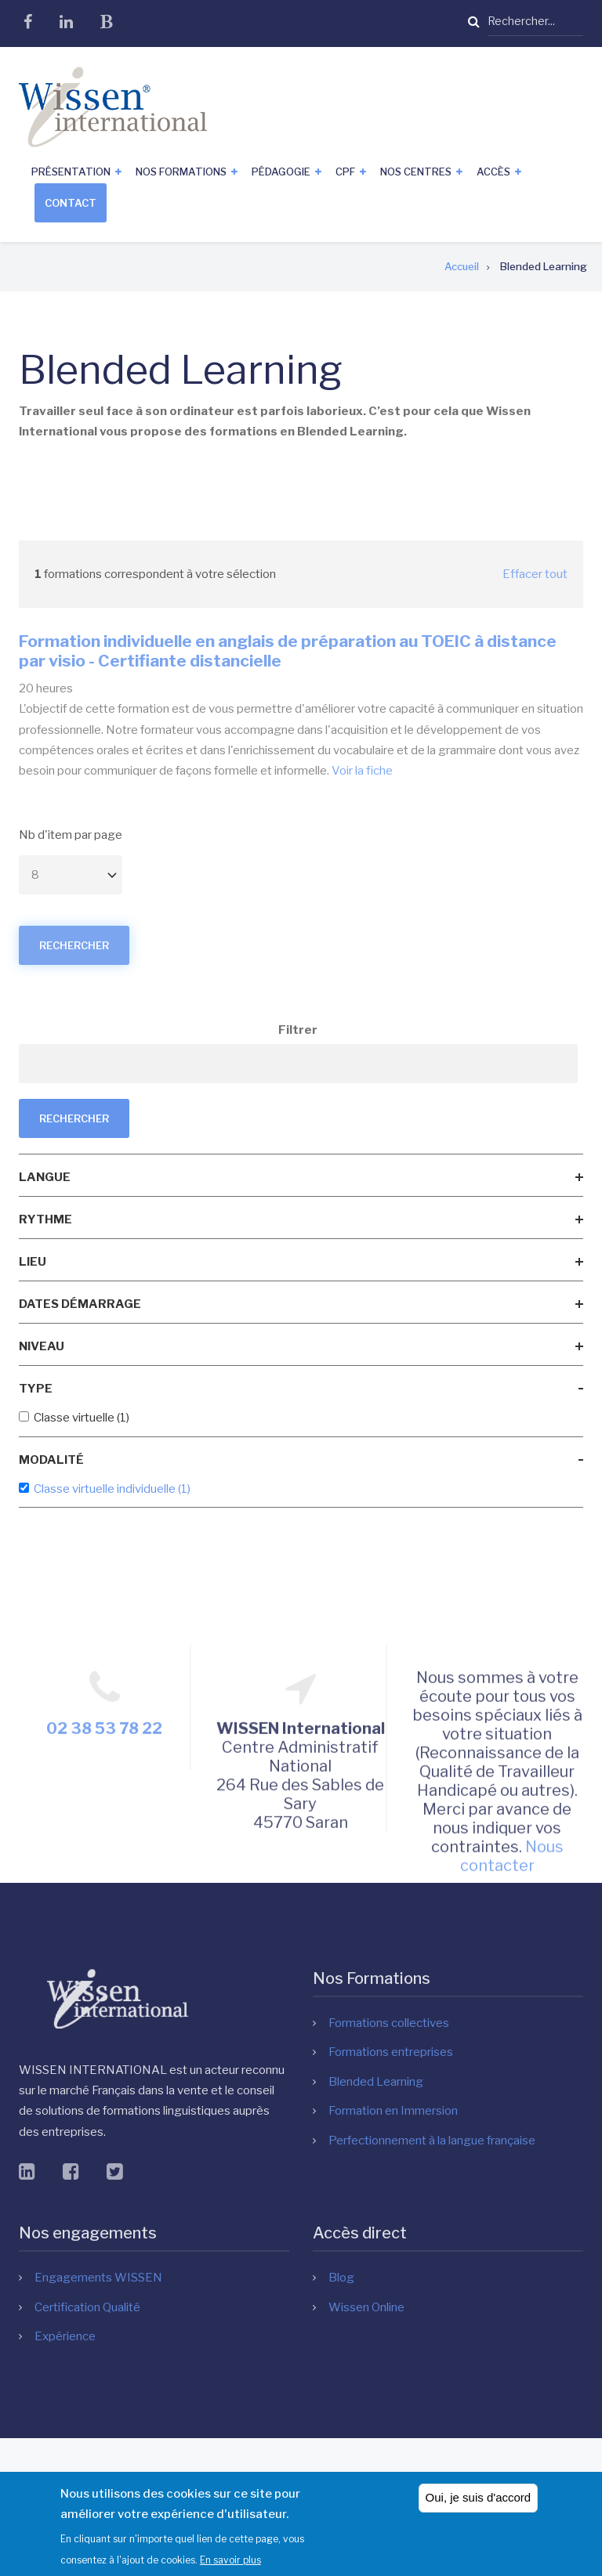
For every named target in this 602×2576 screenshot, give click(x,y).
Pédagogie (281, 171)
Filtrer (297, 1030)
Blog (341, 2278)
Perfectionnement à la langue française (431, 2140)
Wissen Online (366, 2307)
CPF (345, 171)
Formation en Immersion (393, 2111)
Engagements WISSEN (98, 2278)
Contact (70, 203)
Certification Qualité (87, 2307)
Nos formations (181, 171)
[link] (301, 1177)
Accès (493, 171)
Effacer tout (535, 574)
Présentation (71, 171)
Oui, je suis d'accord (478, 2502)
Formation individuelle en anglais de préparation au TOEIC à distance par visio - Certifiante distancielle (288, 650)
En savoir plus (230, 2564)
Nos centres (416, 171)
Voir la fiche (362, 771)
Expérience (65, 2336)
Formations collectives (388, 2023)
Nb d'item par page (70, 835)
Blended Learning (375, 2082)
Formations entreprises (390, 2052)
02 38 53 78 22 (104, 1864)
